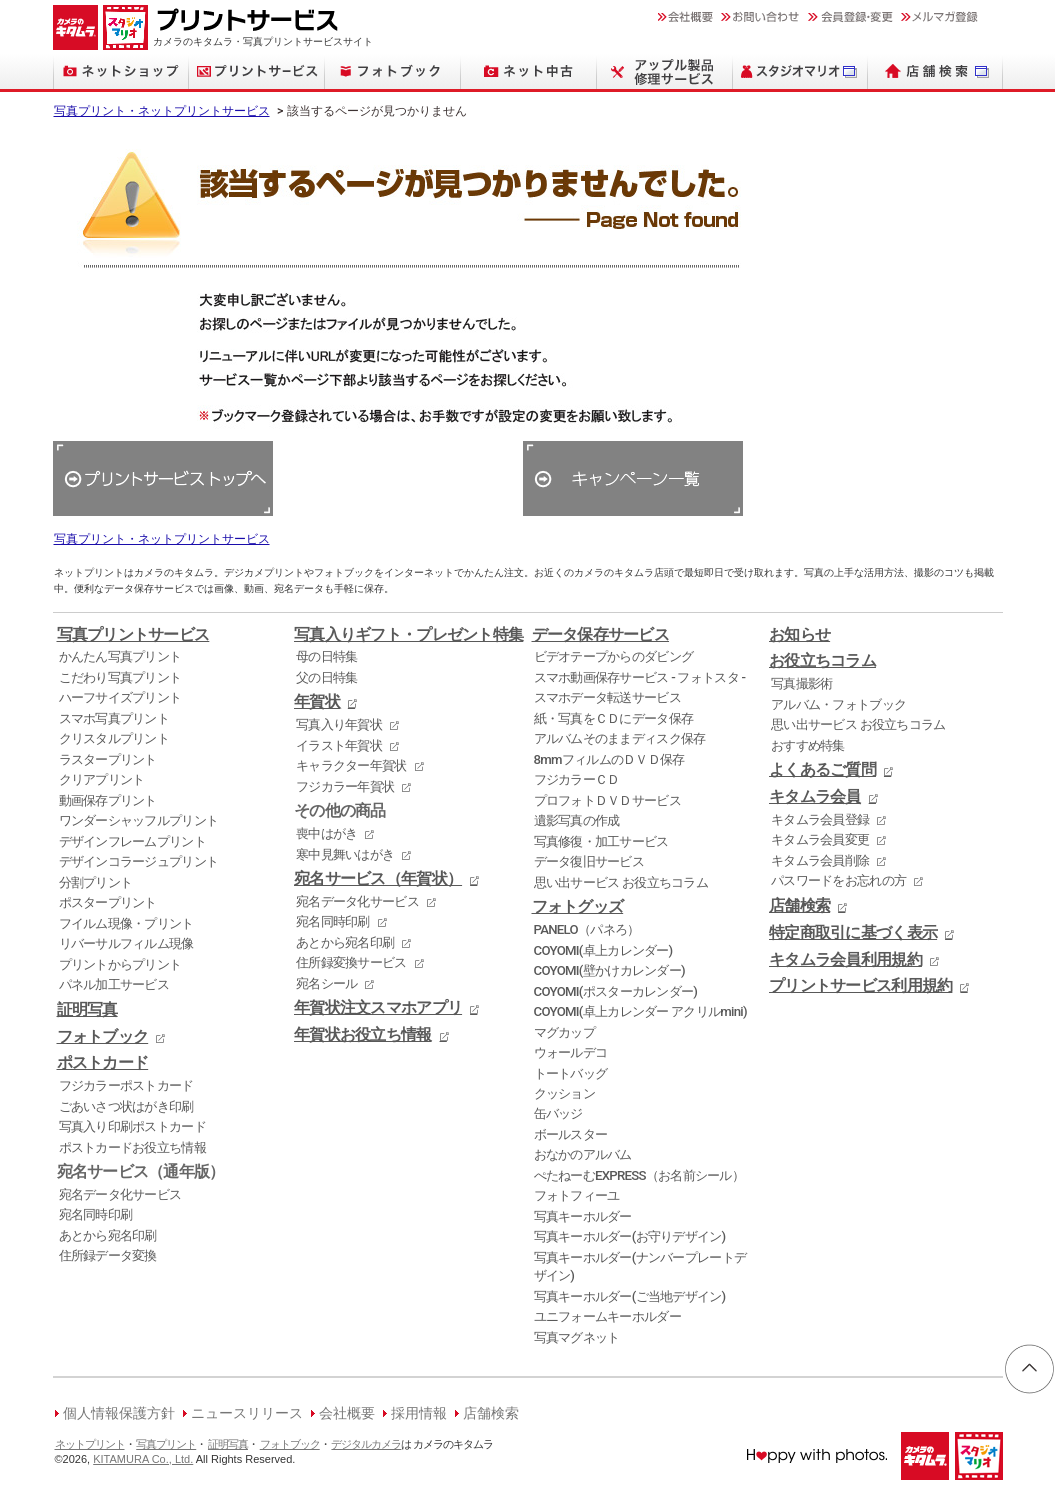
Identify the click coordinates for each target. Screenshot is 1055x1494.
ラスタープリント (108, 759)
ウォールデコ (571, 1052)
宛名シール (326, 983)
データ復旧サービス (589, 861)
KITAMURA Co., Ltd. (143, 1459)
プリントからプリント (120, 964)
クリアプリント (102, 779)
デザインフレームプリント (132, 841)
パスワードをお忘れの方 (838, 880)
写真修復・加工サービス (601, 841)
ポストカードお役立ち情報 (132, 1147)
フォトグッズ (578, 907)
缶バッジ (558, 1113)
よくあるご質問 (822, 770)
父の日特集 (326, 677)
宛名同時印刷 (96, 1214)
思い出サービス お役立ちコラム (621, 882)
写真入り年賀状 (339, 724)
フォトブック (103, 1037)
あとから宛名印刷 (108, 1235)
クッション (564, 1093)
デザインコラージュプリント (139, 861)
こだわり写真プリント (120, 677)
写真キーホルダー (583, 1216)
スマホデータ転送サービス (607, 697)
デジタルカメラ (366, 1444)
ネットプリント (90, 1444)
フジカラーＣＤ (577, 779)
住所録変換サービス (351, 962)
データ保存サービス (601, 635)
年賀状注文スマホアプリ (378, 1008)
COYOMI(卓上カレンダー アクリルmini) (640, 1011)
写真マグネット (577, 1337)
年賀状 (317, 702)
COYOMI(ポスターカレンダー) (616, 991)
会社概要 (347, 1413)
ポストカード (103, 1063)
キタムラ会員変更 (820, 839)
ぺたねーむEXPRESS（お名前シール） (639, 1175)
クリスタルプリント (114, 738)
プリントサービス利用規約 (860, 986)
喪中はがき (326, 833)
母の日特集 (326, 656)
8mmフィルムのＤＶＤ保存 (609, 759)
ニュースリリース (247, 1413)
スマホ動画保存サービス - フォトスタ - (640, 677)
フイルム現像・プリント (126, 923)
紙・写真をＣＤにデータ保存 (614, 718)
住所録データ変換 (108, 1255)
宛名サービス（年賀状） (378, 879)
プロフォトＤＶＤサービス (607, 800)
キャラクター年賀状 (351, 765)
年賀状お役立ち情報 (363, 1035)
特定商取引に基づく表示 (853, 933)
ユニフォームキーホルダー (607, 1316)
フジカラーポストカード (126, 1085)
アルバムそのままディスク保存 (620, 738)
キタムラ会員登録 (820, 819)
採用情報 (419, 1413)
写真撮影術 (801, 683)
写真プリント (166, 1444)
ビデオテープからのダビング (614, 656)
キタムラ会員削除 (820, 860)
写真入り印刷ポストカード (132, 1126)
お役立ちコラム (822, 661)
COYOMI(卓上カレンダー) (603, 950)
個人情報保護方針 (119, 1413)
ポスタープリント (108, 902)
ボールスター (571, 1134)
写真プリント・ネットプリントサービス (162, 111)
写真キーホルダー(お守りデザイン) (630, 1236)
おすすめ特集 (808, 745)
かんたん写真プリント (120, 656)
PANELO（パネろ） (587, 929)
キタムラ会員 (815, 797)
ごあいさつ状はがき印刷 (126, 1106)
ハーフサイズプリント (120, 697)
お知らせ (799, 635)
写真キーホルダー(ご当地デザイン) (630, 1296)
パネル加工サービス (114, 984)
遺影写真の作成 (577, 820)
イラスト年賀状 (339, 745)
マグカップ (564, 1032)
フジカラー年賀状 (345, 786)
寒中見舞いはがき (345, 854)
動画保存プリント (108, 800)
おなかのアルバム (583, 1154)
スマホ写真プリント (114, 718)
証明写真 (87, 1010)
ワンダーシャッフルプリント (139, 820)
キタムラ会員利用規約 (845, 960)
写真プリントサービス (133, 635)
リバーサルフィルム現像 (126, 943)
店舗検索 (799, 906)
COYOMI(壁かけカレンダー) (609, 970)
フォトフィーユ (577, 1195)
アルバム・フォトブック (838, 704)
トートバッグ (571, 1073)
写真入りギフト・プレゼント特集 (408, 635)
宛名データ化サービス (120, 1194)
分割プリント (96, 882)
